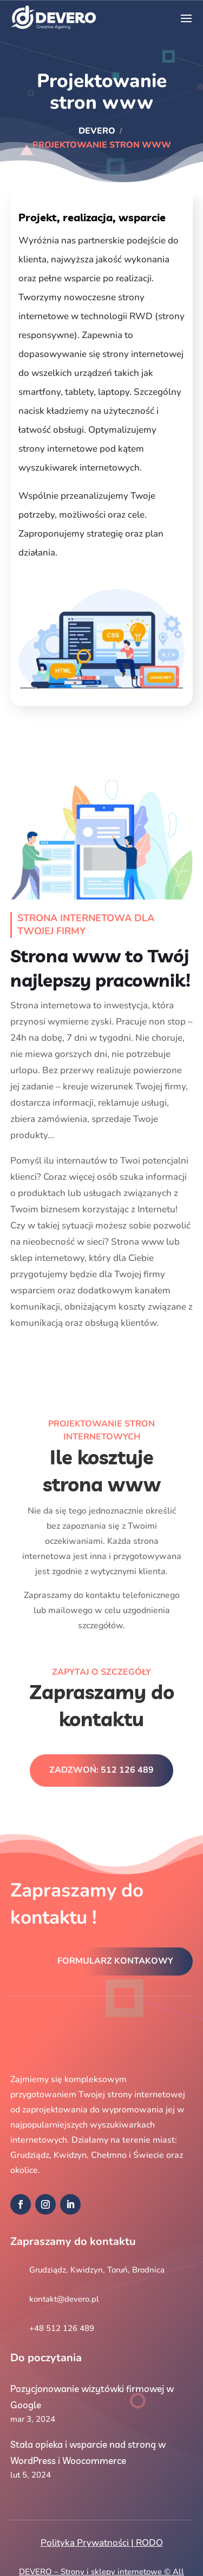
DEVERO (96, 131)
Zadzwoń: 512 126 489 (101, 1770)
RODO (149, 2543)
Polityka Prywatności (85, 2543)
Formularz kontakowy (115, 1961)
